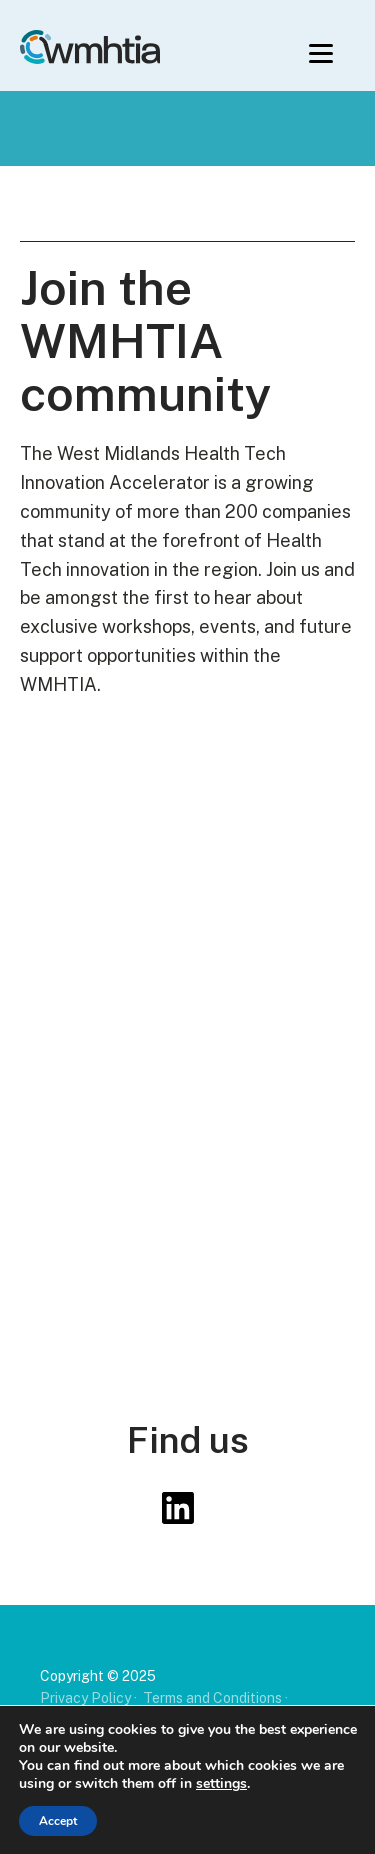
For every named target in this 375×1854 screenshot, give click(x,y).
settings (221, 1784)
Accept (58, 1821)
